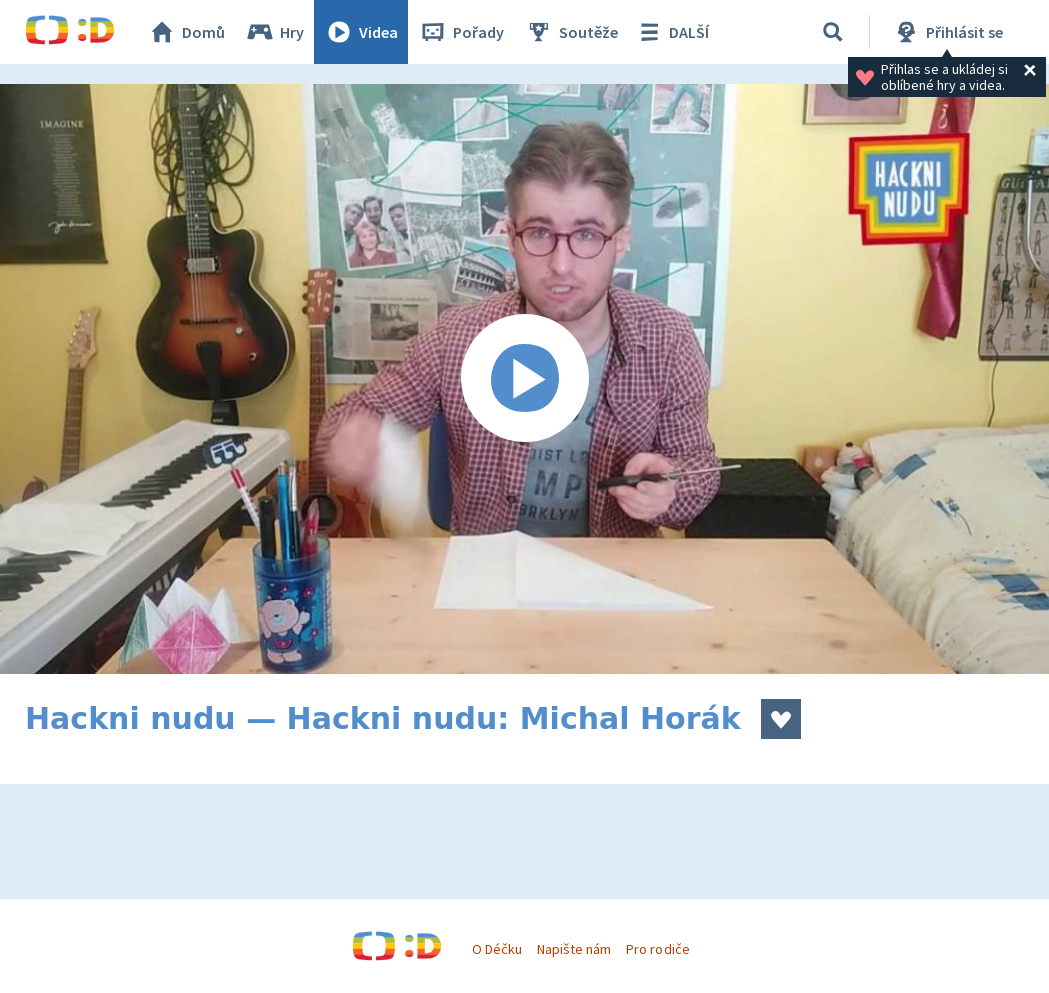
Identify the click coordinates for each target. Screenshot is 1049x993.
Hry (274, 32)
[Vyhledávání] (833, 32)
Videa (361, 32)
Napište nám (574, 949)
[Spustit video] (524, 379)
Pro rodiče (657, 949)
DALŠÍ (671, 32)
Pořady (461, 32)
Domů (186, 32)
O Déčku (497, 949)
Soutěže (571, 32)
